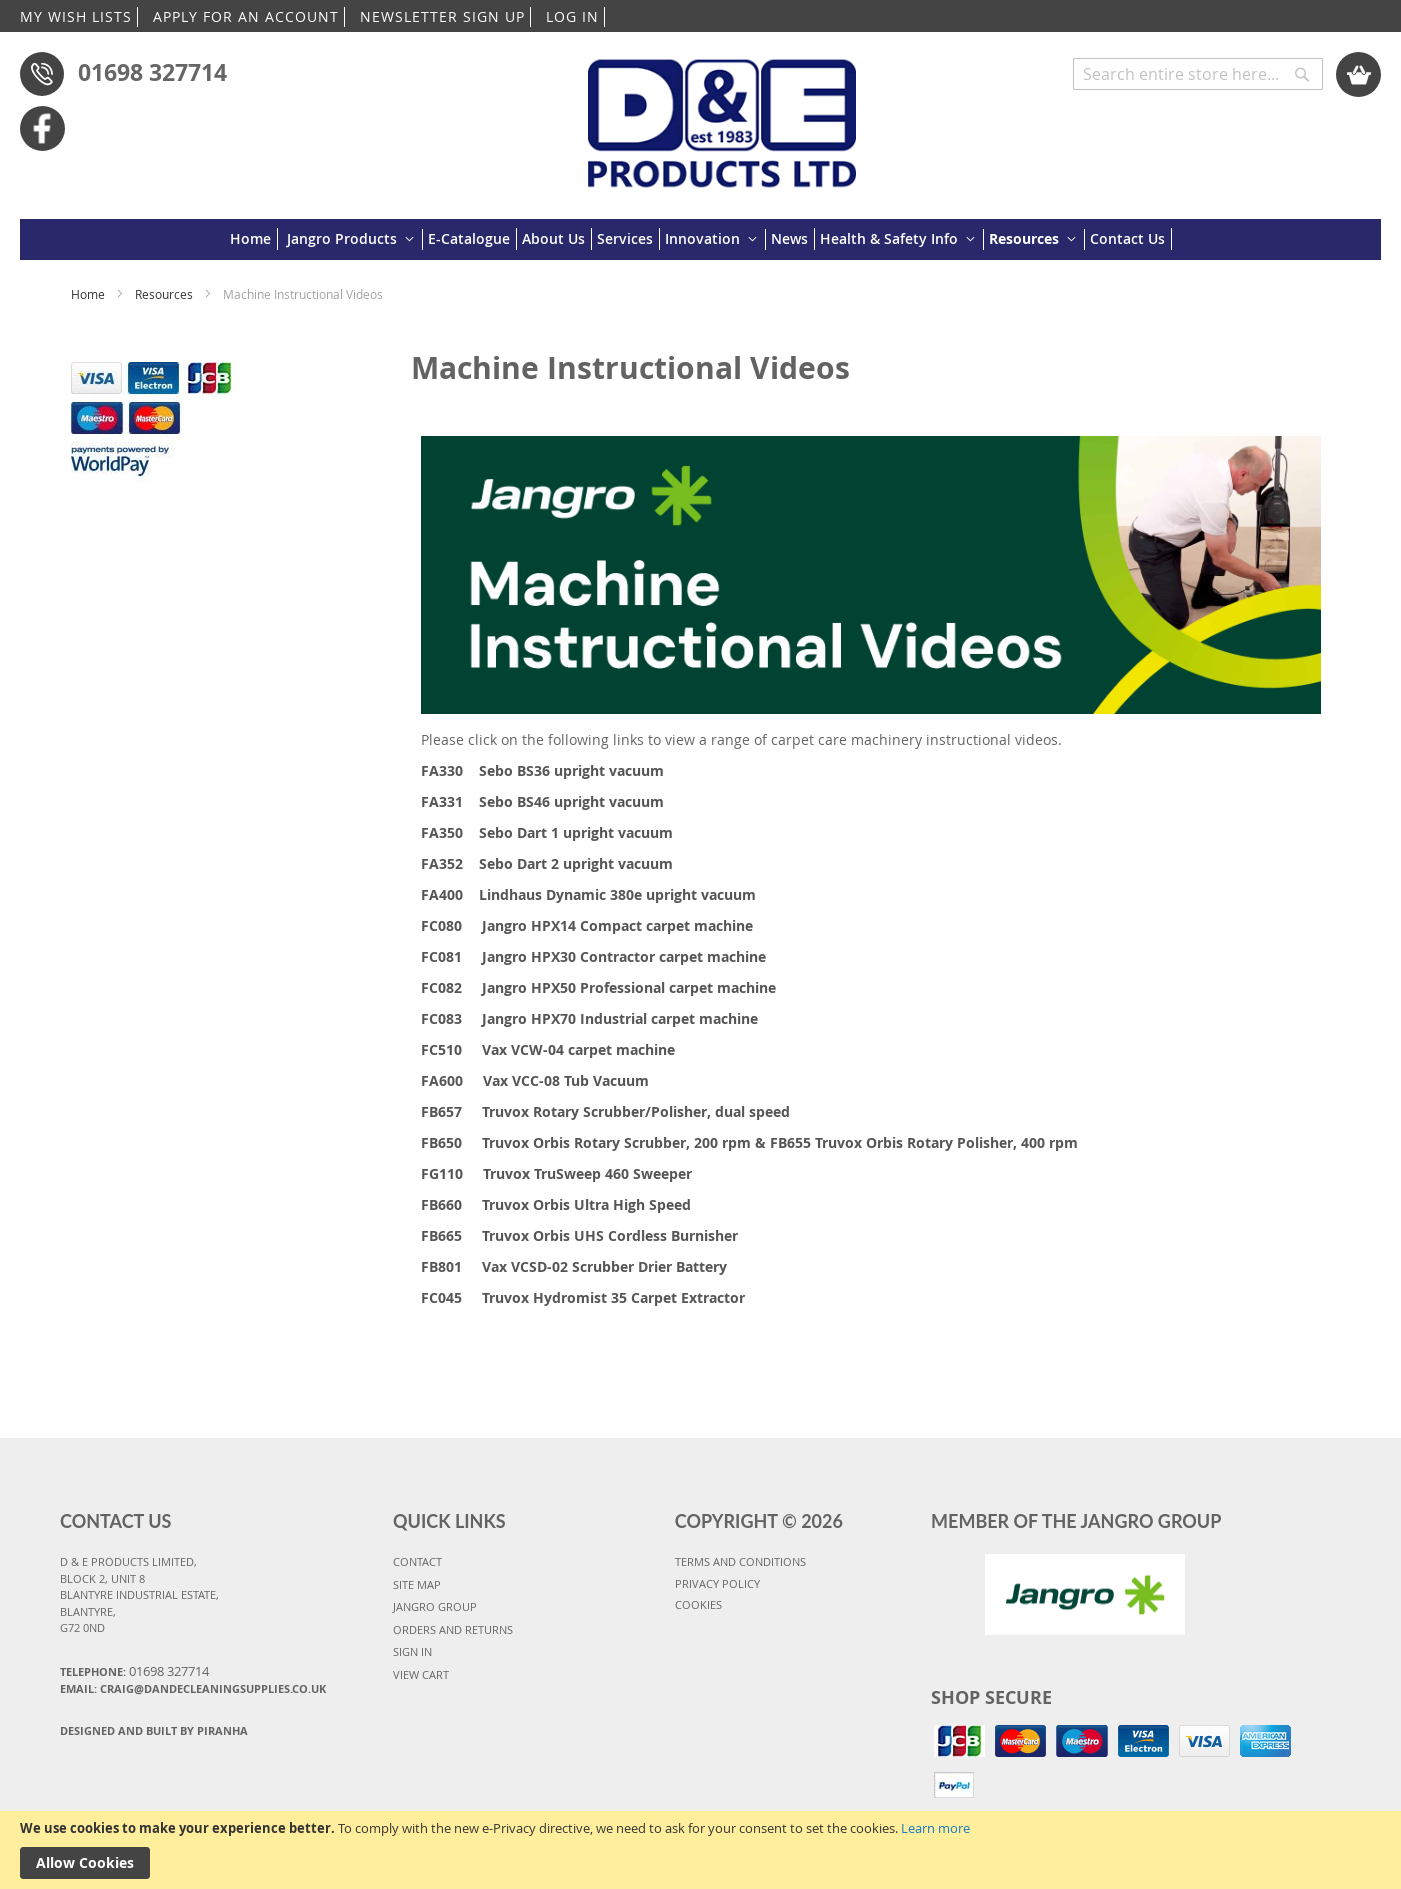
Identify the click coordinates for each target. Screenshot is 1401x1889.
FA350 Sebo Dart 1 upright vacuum (547, 832)
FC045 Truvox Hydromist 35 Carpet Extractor (583, 1297)
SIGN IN (412, 1651)
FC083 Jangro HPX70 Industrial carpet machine (589, 1018)
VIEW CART (421, 1674)
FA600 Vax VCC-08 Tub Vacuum (535, 1080)
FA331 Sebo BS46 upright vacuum (542, 801)
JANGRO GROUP (435, 1606)
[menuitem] (254, 239)
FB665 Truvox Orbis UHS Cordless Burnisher (579, 1235)
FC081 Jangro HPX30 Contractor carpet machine (593, 956)
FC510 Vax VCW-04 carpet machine (548, 1049)
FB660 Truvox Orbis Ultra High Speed (556, 1204)
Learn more (935, 1828)
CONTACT (417, 1561)
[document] (700, 1850)
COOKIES (698, 1604)
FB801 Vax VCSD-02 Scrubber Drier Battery (574, 1266)
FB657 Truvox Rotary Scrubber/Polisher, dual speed (605, 1111)
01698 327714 (152, 72)
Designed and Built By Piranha (154, 1730)
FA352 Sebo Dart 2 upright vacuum (547, 863)
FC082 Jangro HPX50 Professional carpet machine (598, 987)
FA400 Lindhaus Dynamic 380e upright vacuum (588, 894)
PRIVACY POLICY (717, 1583)
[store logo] (722, 113)
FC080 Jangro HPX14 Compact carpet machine (587, 925)
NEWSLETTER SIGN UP (442, 16)
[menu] (701, 239)
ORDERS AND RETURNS (453, 1629)
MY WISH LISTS (76, 16)
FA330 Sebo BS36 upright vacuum (542, 770)
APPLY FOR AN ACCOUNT (246, 16)
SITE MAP (417, 1584)
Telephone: (134, 1671)
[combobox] (1198, 74)
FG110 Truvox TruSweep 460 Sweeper (556, 1173)
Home (89, 294)
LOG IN (572, 16)
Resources (165, 294)
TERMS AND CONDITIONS (740, 1561)
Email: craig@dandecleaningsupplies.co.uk (193, 1688)
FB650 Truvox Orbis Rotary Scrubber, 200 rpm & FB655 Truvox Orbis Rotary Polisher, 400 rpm (749, 1142)
